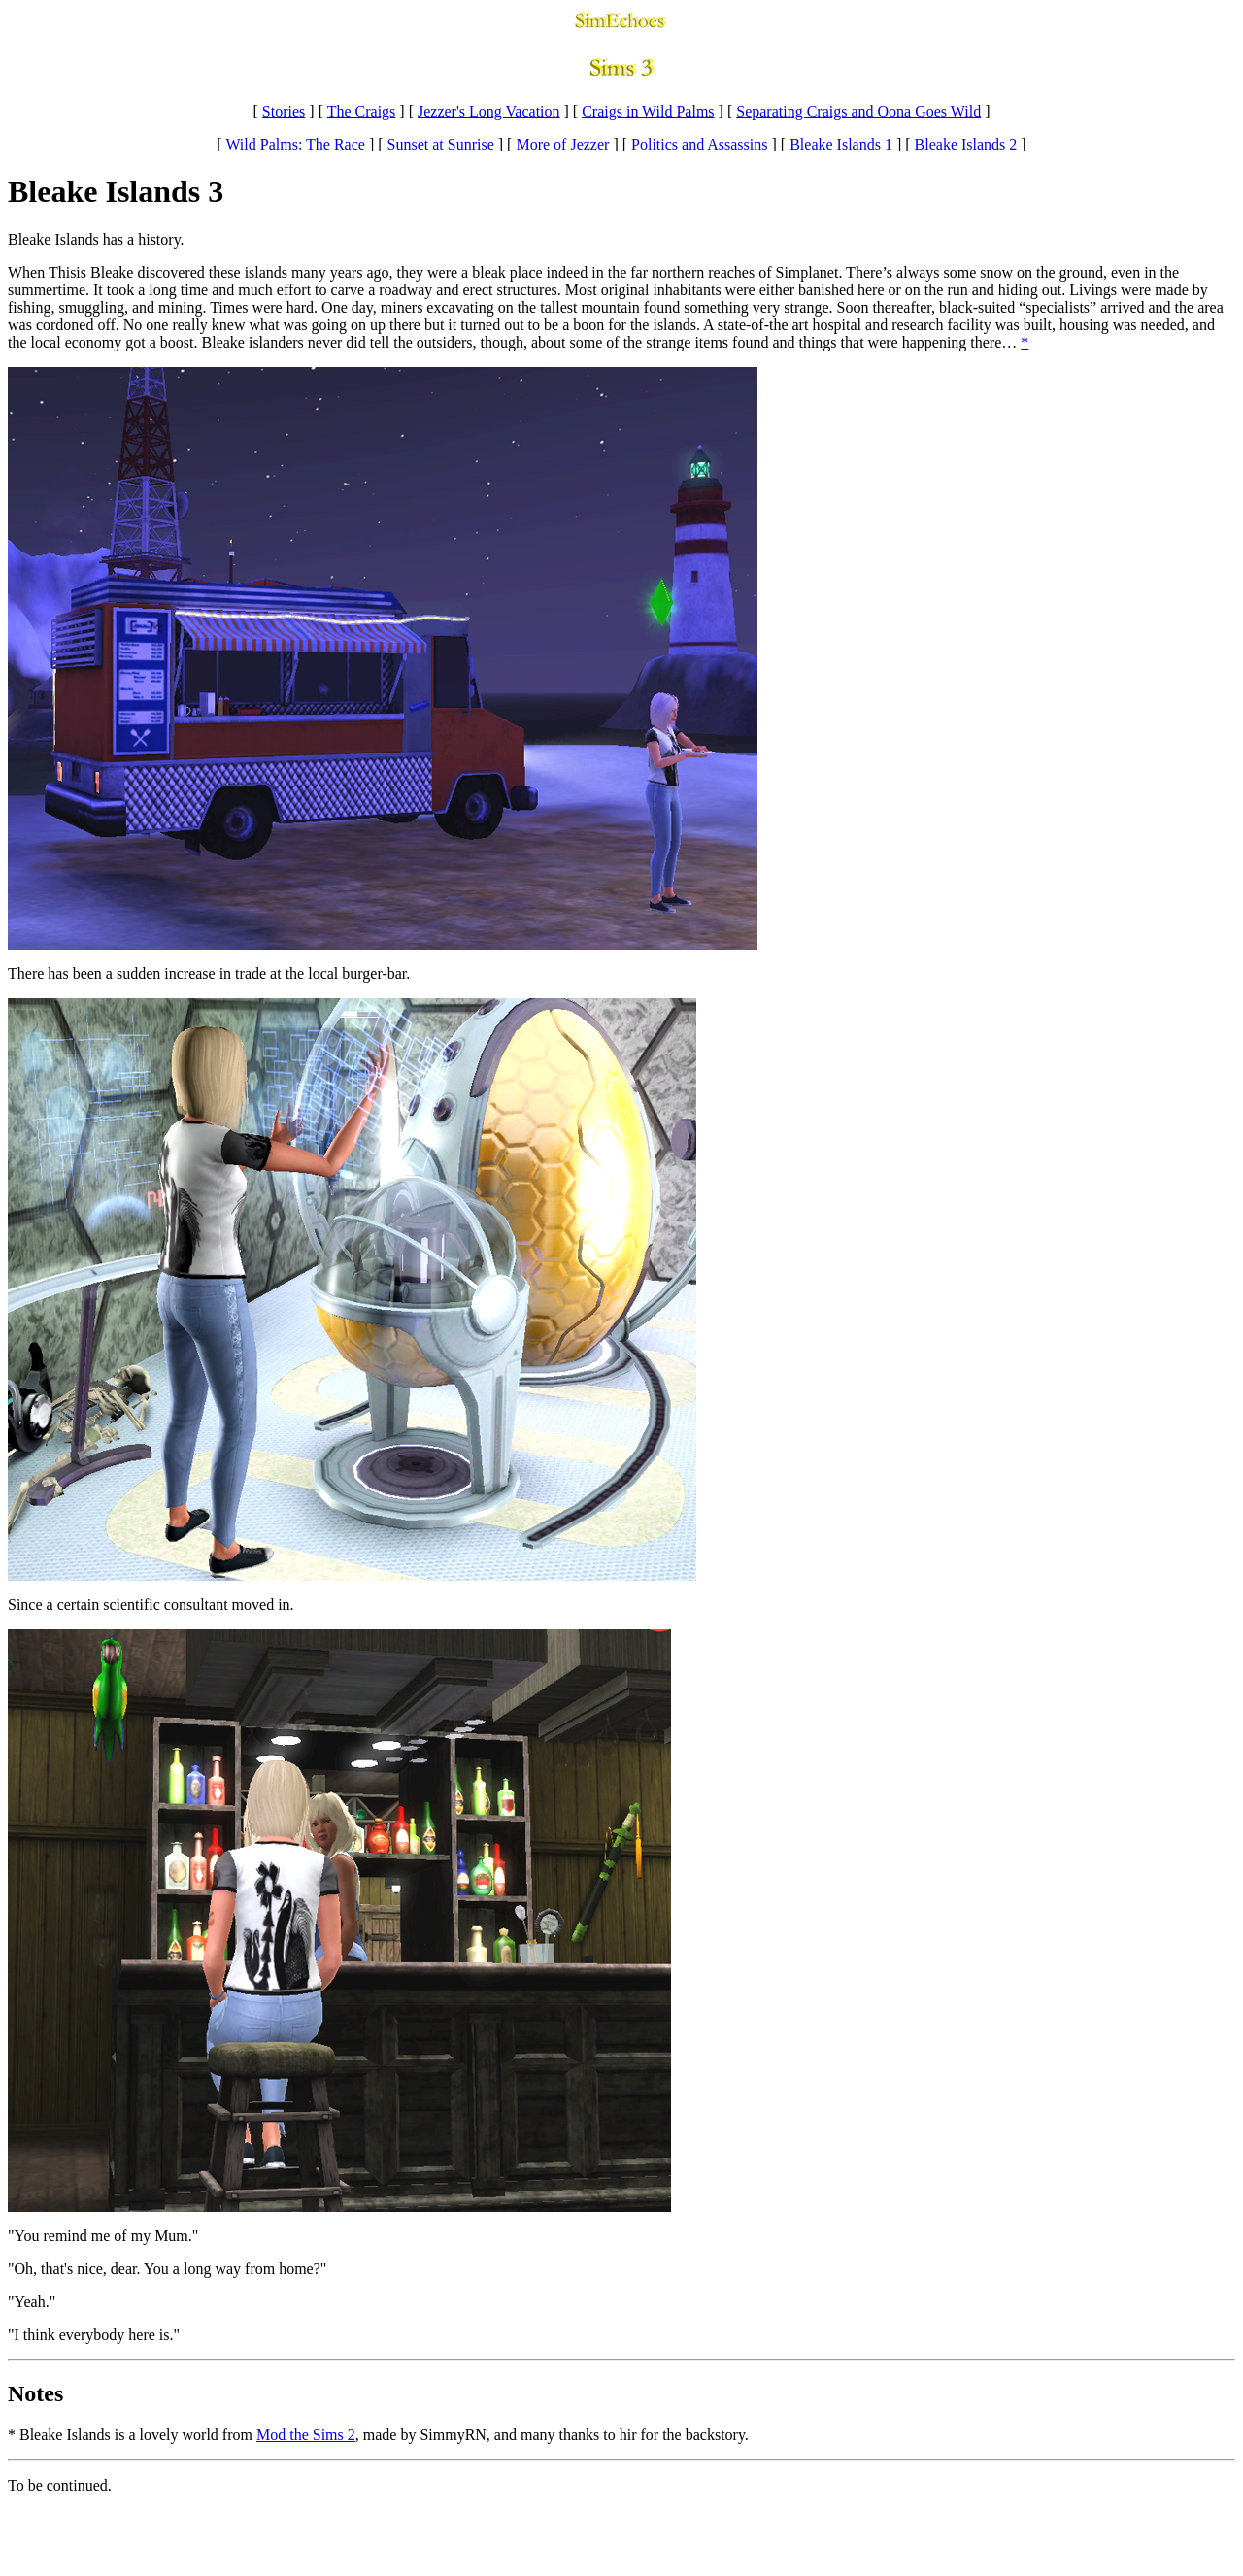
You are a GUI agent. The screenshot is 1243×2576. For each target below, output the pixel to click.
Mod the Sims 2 (305, 2434)
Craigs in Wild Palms (648, 111)
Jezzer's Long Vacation (489, 111)
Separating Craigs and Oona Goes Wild (858, 111)
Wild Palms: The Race (294, 144)
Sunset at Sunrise (440, 144)
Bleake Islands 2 (966, 144)
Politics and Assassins (699, 144)
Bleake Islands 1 (840, 144)
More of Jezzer (562, 144)
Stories (283, 111)
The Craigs (361, 111)
